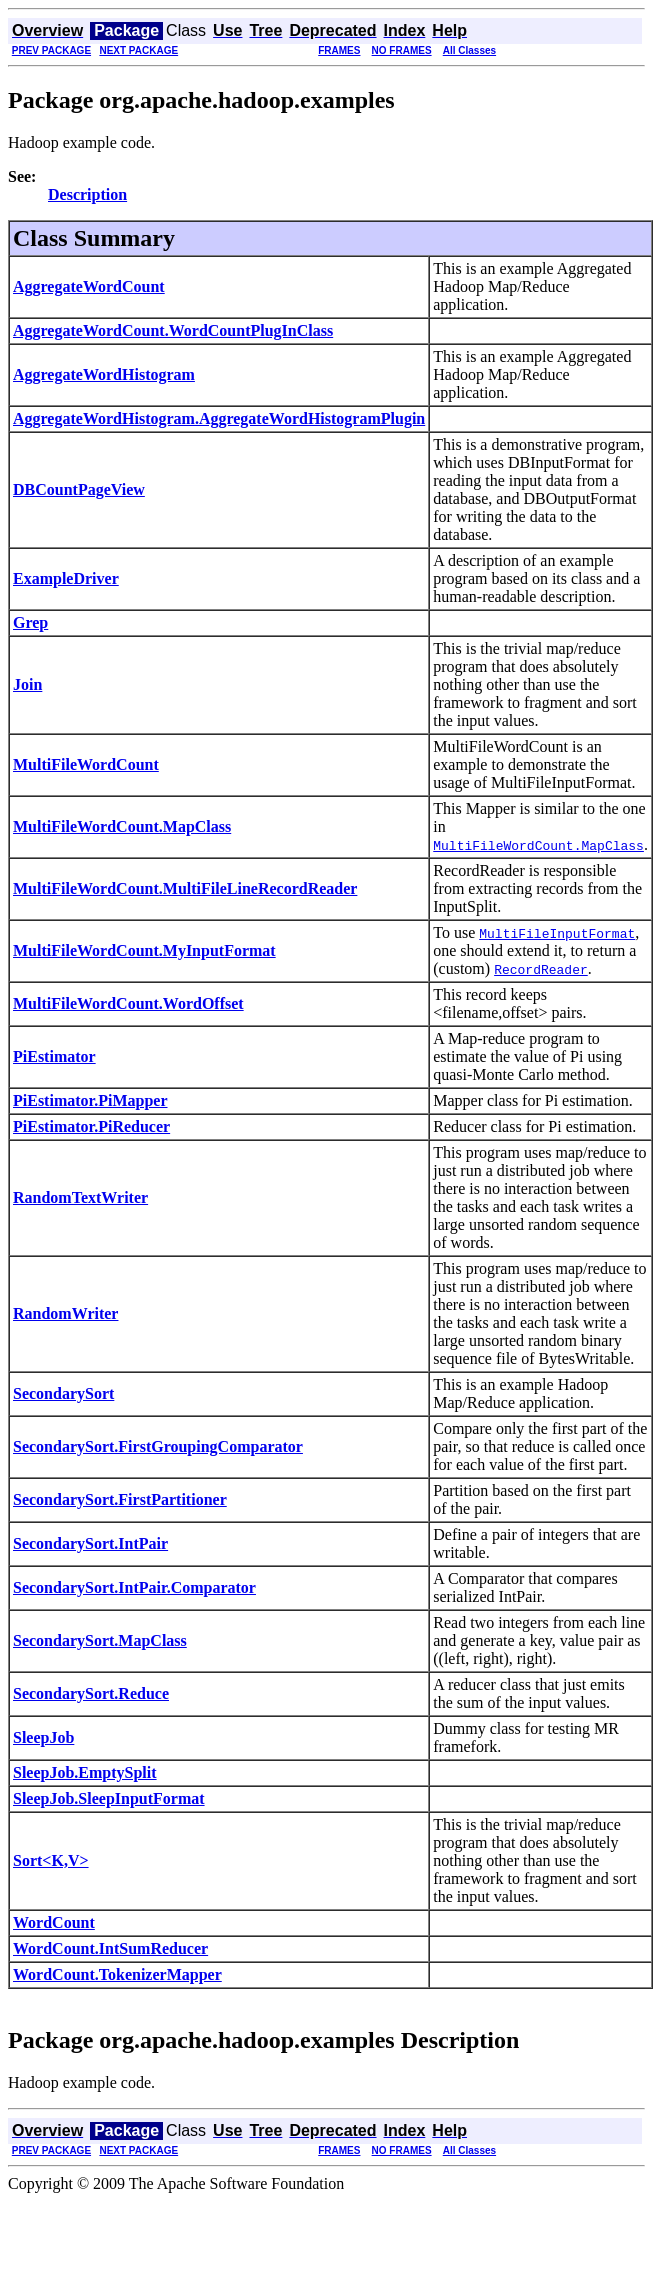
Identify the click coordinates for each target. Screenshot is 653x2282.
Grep (30, 622)
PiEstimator (54, 1056)
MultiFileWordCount (86, 764)
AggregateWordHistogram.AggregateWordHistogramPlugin (219, 418)
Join (27, 684)
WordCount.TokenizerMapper (117, 1974)
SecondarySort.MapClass (100, 1640)
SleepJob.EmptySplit (85, 1772)
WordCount (54, 1922)
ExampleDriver (66, 578)
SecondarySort (63, 1393)
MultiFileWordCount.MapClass (122, 826)
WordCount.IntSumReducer (110, 1948)
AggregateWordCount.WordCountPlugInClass (173, 330)
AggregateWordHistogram (104, 374)
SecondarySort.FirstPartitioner (120, 1499)
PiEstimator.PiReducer (91, 1126)
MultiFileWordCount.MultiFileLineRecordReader (185, 888)
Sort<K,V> (51, 1860)
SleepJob (43, 1737)
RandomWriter (65, 1313)
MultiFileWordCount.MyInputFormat (144, 950)
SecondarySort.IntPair (90, 1543)
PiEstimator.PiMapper (90, 1100)
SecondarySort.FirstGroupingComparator (158, 1446)
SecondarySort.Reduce (91, 1693)
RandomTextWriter (80, 1197)
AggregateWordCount (89, 286)
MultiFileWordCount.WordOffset (128, 1003)
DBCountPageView (79, 489)
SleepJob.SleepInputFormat (109, 1798)
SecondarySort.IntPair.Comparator (134, 1587)
